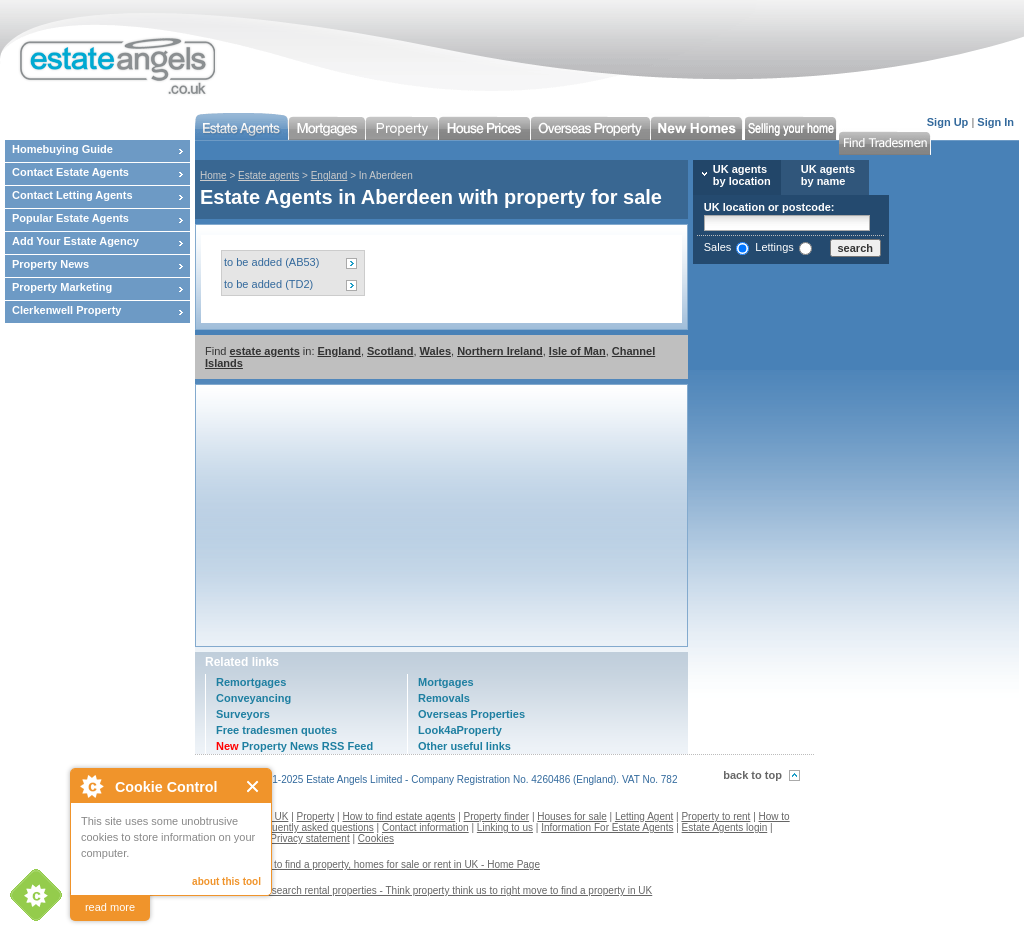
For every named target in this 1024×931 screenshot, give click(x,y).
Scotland (390, 351)
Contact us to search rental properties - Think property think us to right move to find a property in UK (431, 890)
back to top (752, 775)
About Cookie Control (91, 786)
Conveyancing (253, 698)
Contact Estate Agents (70, 172)
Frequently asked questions (313, 827)
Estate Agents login (725, 827)
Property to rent (715, 816)
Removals (444, 698)
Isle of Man (577, 351)
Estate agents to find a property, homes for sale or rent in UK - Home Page (375, 864)
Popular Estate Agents (70, 218)
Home (213, 175)
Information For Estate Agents (607, 827)
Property (316, 816)
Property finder (497, 816)
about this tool (226, 881)
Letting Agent (644, 816)
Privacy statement (309, 838)
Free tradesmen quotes (276, 730)
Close (253, 786)
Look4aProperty (460, 730)
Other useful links (464, 746)
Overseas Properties (471, 714)
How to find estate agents (399, 816)
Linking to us (505, 827)
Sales (718, 247)
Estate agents (268, 175)
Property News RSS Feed (294, 746)
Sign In (995, 122)
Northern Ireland (500, 351)
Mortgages (446, 682)
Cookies (376, 838)
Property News (50, 264)
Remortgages (251, 682)
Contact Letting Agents (72, 195)
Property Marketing (62, 287)
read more (110, 907)
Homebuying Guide (62, 149)
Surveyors (243, 714)
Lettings (774, 247)
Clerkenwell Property (66, 310)
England (329, 175)
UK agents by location (742, 175)
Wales (435, 351)
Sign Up (948, 122)
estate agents (264, 351)
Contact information (425, 827)
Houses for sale (571, 816)
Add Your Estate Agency (75, 241)
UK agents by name (828, 175)
